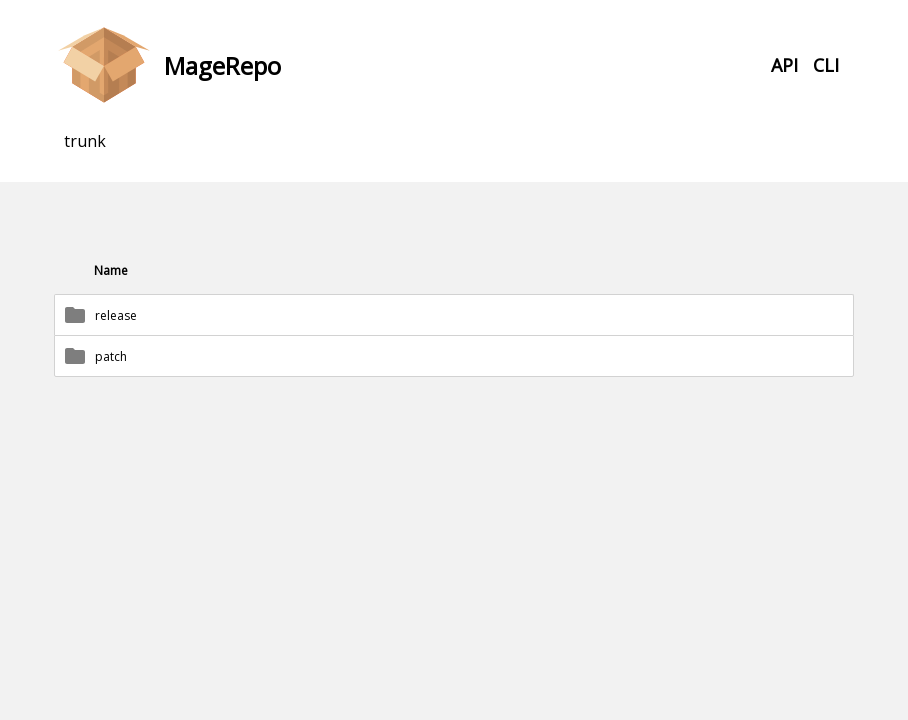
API (784, 65)
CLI (826, 65)
